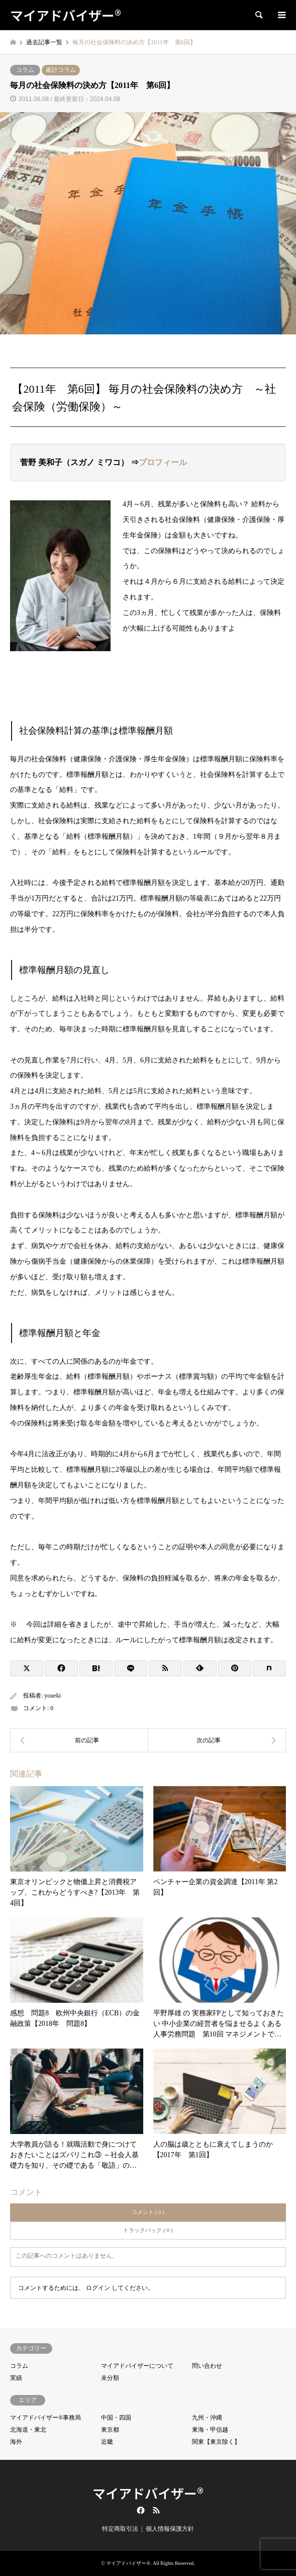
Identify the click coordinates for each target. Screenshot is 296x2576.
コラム (25, 69)
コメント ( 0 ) (148, 2212)
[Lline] (130, 1668)
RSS (156, 2510)
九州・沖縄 (207, 2417)
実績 (16, 2377)
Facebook (139, 2510)
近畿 (107, 2441)
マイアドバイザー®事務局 (45, 2417)
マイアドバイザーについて (137, 2365)
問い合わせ (207, 2365)
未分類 (110, 2377)
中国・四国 (116, 2417)
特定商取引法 (120, 2528)
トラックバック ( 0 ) (147, 2230)
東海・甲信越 (210, 2429)
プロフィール (163, 462)
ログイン (98, 2287)
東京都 (110, 2429)
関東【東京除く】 (216, 2441)
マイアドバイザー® (148, 2492)
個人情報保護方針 (170, 2528)
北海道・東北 (28, 2429)
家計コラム (61, 69)
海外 (16, 2441)
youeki (52, 1695)
